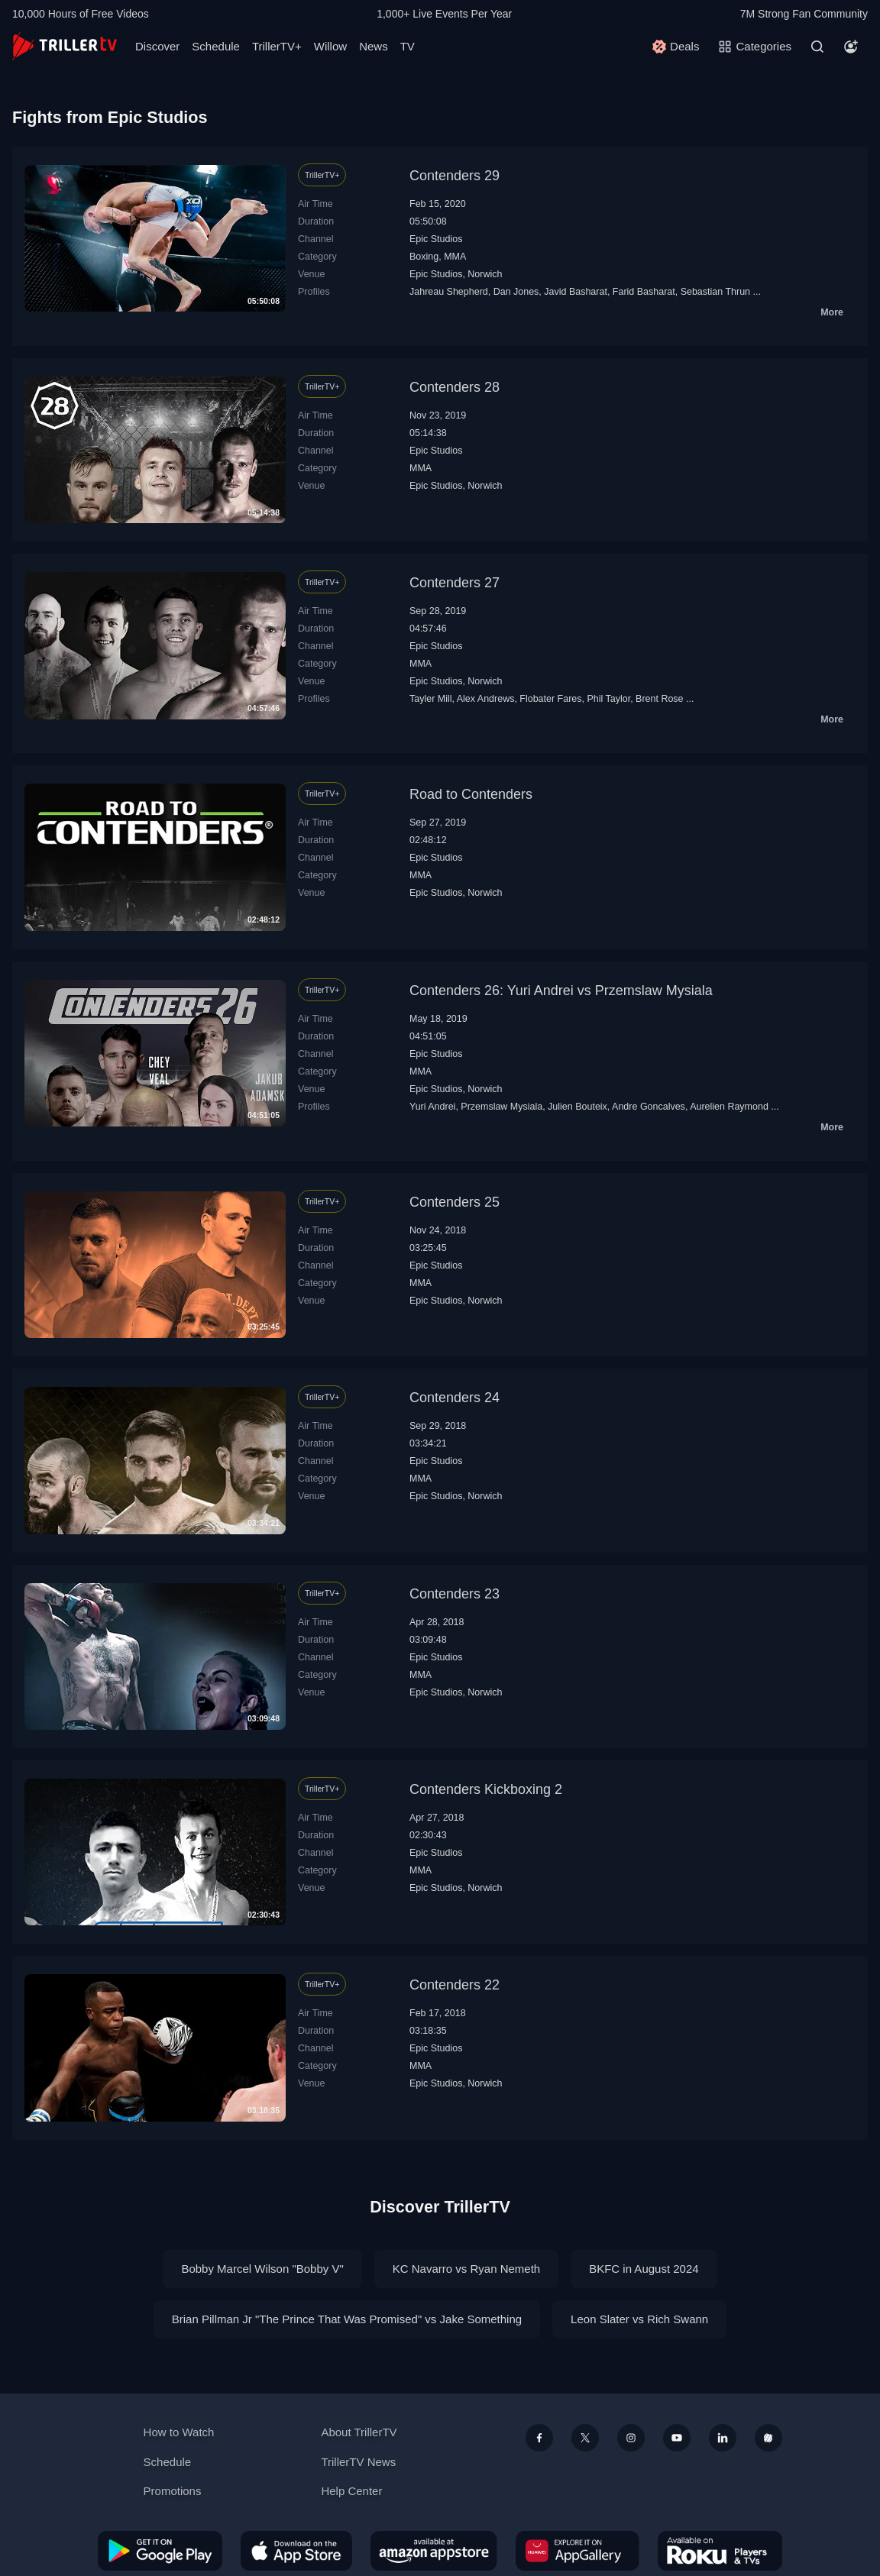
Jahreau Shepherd (448, 291)
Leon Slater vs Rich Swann (639, 2319)
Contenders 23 (454, 1594)
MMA (455, 256)
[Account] (851, 46)
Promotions (173, 2490)
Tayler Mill (430, 698)
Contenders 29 (454, 175)
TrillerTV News (358, 2461)
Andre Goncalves (648, 1106)
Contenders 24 (454, 1397)
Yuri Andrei (432, 1106)
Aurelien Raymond (729, 1106)
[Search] (817, 46)
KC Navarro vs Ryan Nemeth (466, 2268)
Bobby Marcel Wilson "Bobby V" (262, 2268)
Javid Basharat (575, 291)
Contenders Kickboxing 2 (485, 1789)
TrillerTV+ (277, 46)
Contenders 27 (454, 582)
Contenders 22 (454, 1985)
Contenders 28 (454, 387)
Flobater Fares (550, 698)
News (373, 46)
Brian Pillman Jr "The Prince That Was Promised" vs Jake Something (347, 2319)
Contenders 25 (454, 1202)
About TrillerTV (358, 2432)
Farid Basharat (644, 291)
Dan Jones (516, 291)
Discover (157, 46)
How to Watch (179, 2432)
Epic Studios (435, 239)
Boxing (423, 256)
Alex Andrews (486, 698)
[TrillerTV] (64, 46)
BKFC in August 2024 (643, 2268)
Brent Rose (659, 698)
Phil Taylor (608, 698)
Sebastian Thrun (715, 291)
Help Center (351, 2490)
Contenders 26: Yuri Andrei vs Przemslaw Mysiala (561, 990)
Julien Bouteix (577, 1106)
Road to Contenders (470, 794)
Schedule (216, 46)
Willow (330, 46)
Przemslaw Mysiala (501, 1106)
